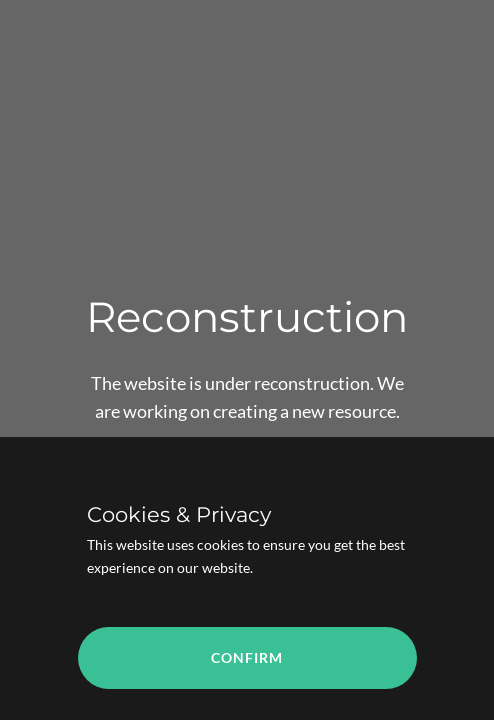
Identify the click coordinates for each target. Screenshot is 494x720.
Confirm (247, 657)
